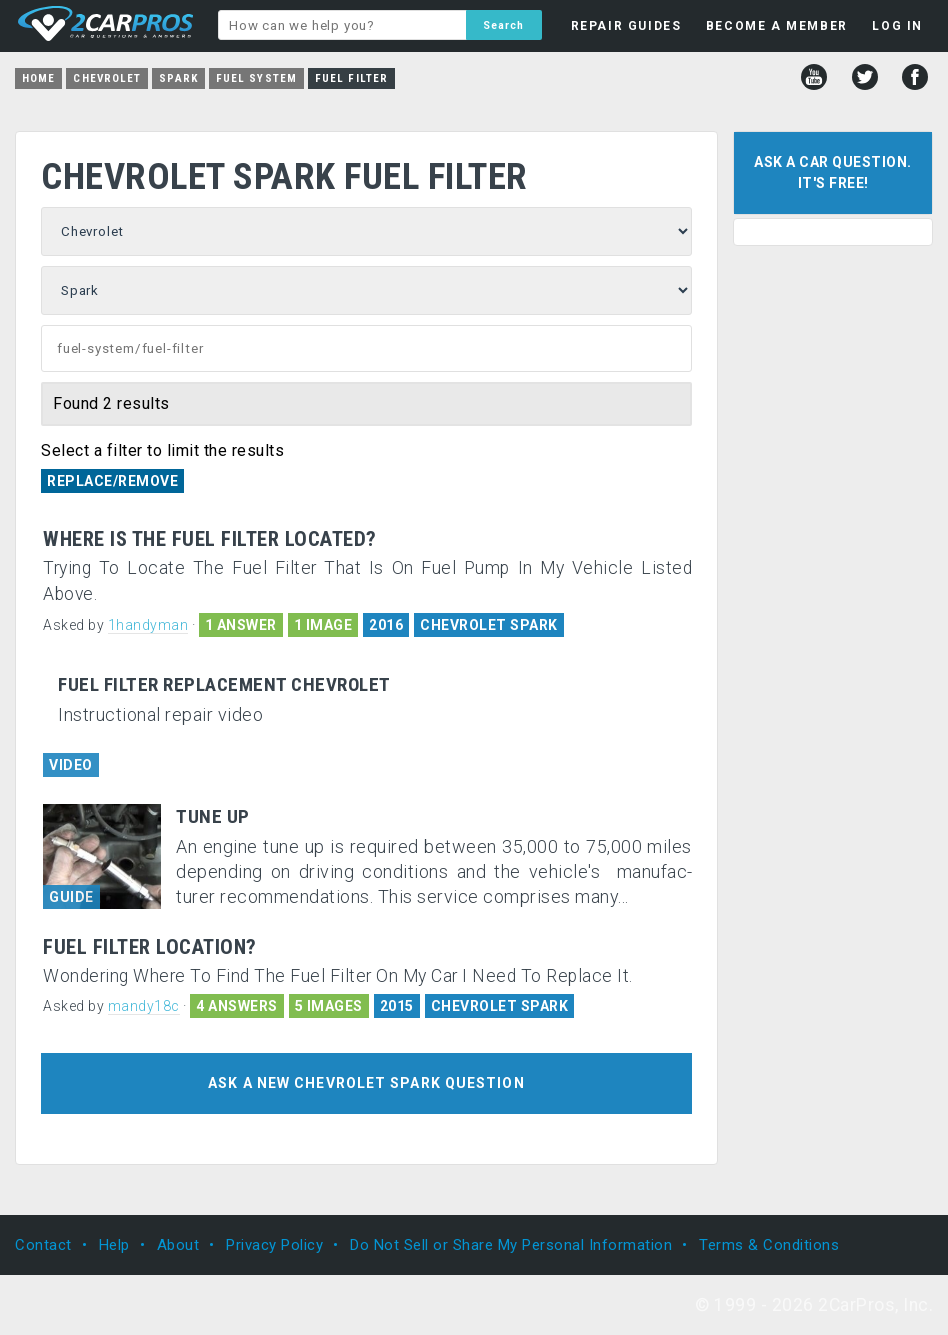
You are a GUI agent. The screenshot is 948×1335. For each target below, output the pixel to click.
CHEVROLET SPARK (489, 625)
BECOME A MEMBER (777, 26)
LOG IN (897, 26)
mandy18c (144, 1006)
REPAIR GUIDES (626, 26)
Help (114, 1245)
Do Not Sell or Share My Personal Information (511, 1245)
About (178, 1245)
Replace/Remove (112, 481)
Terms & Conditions (769, 1245)
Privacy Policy (274, 1245)
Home (38, 78)
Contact (43, 1245)
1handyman (148, 625)
